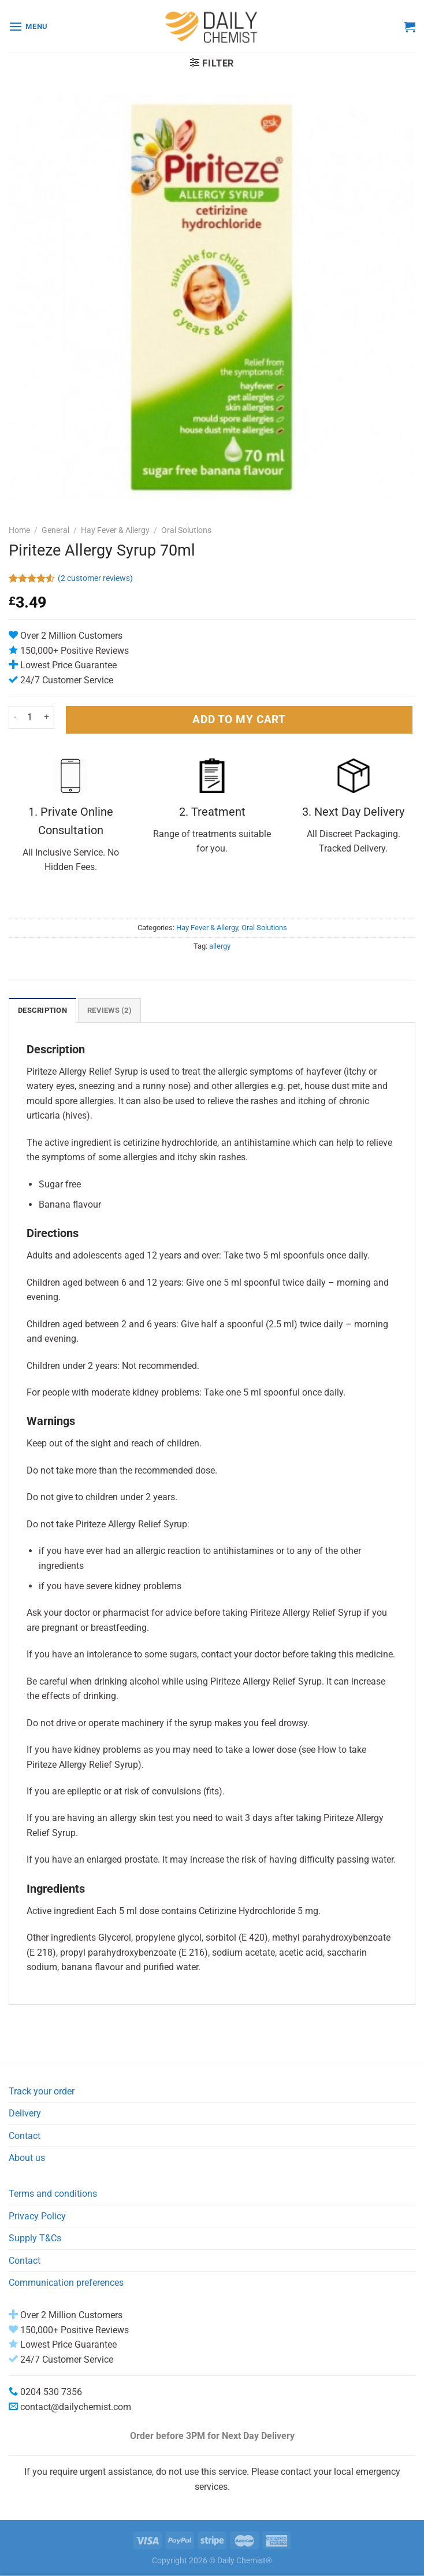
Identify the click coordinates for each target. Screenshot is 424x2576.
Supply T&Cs (35, 2238)
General (55, 530)
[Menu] (28, 26)
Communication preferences (66, 2282)
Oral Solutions (186, 530)
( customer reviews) (95, 578)
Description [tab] (42, 1010)
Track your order (42, 2091)
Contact (24, 2135)
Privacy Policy (37, 2216)
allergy (219, 946)
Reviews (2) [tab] (109, 1010)
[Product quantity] (30, 717)
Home (19, 530)
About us (27, 2157)
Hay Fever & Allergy (115, 530)
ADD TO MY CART (238, 719)
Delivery (25, 2113)
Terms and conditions (53, 2193)
